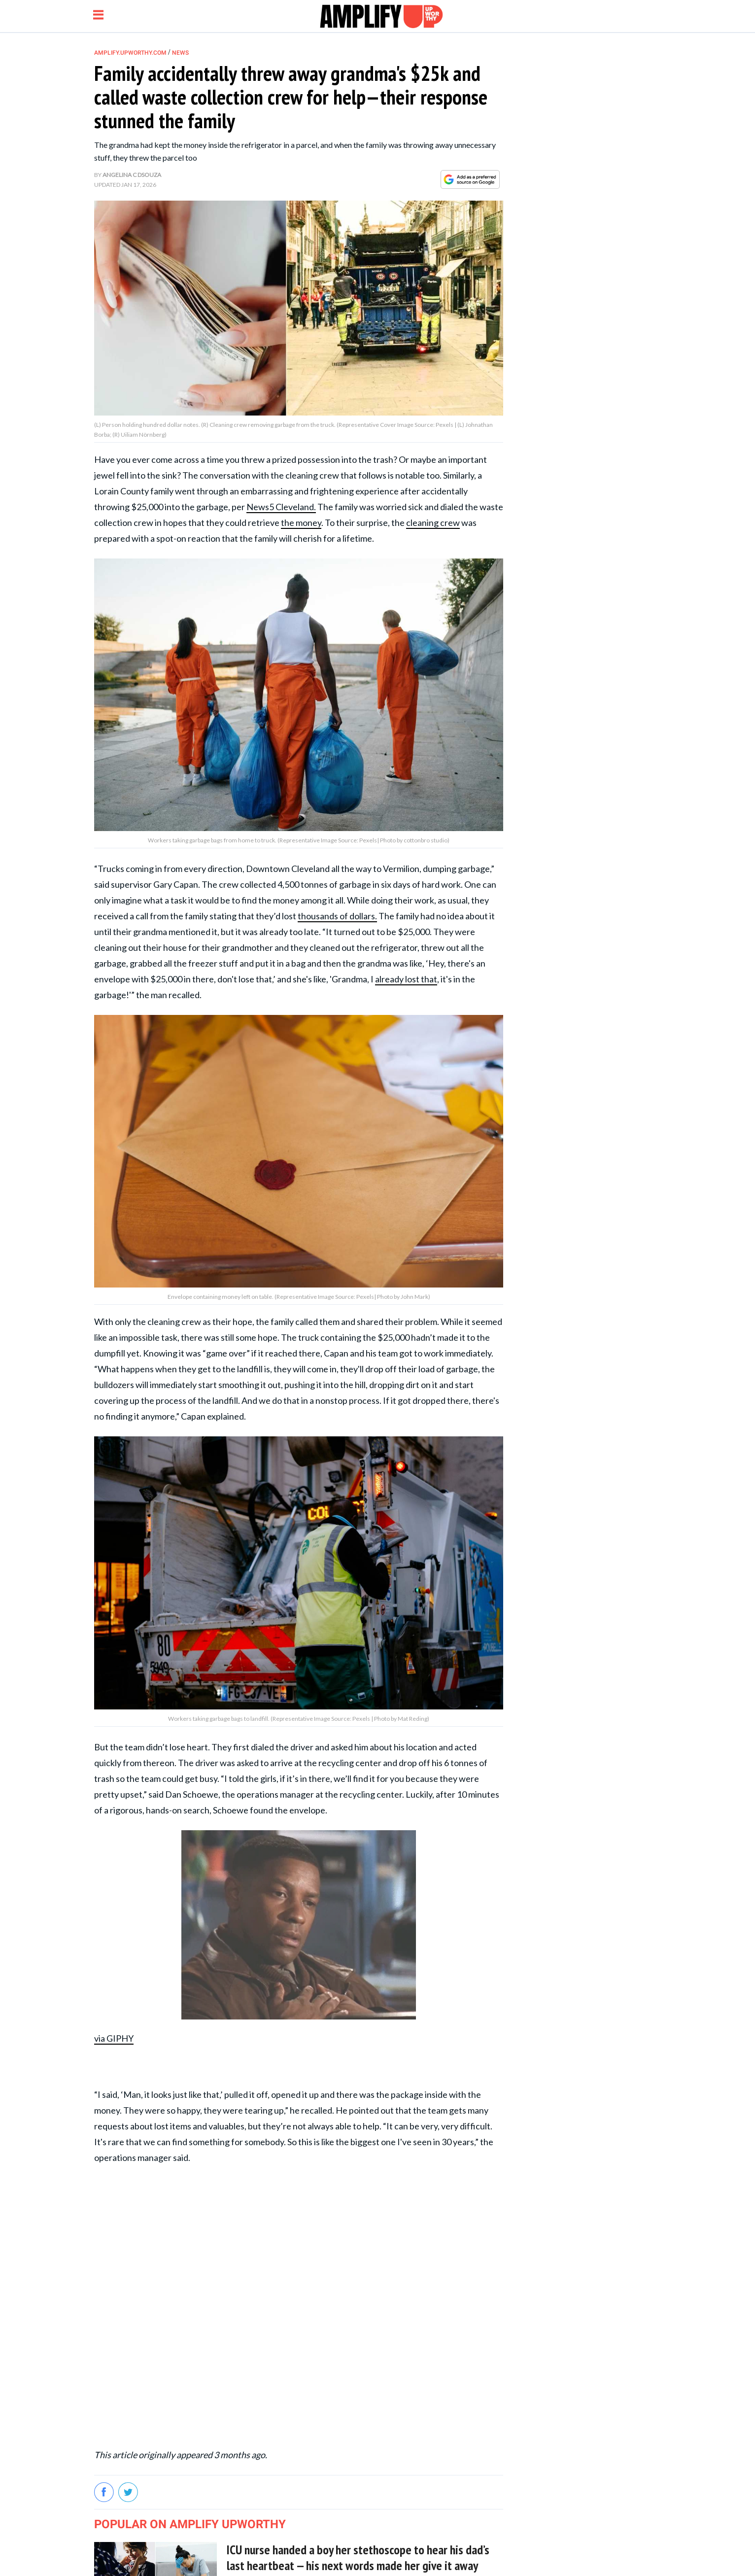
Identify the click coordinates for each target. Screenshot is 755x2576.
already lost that (406, 979)
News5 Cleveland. (281, 506)
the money (301, 522)
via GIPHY (114, 2038)
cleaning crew (433, 522)
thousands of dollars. (337, 915)
